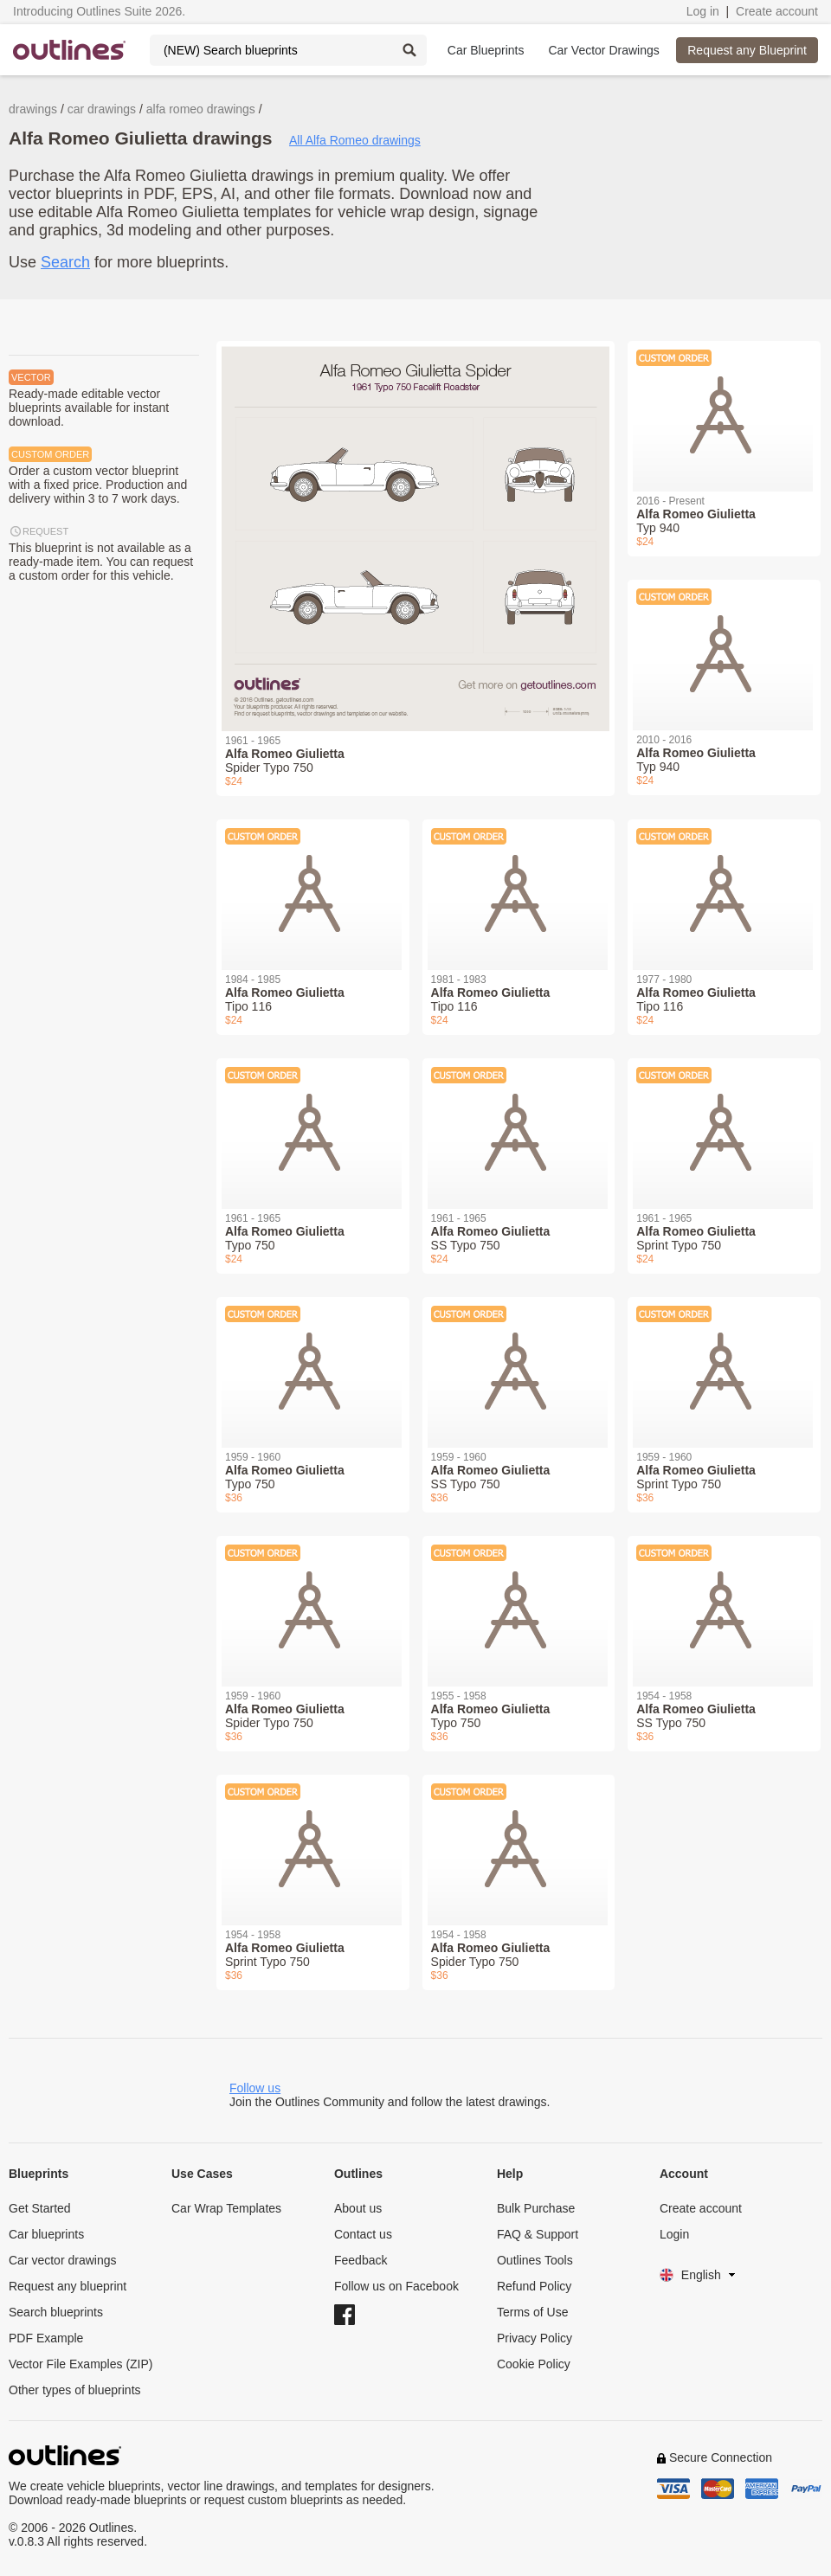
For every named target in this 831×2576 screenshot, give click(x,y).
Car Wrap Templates (226, 2208)
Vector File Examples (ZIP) (81, 2364)
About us (358, 2208)
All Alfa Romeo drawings (355, 140)
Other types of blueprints (75, 2390)
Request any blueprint (67, 2286)
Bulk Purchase (536, 2208)
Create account (777, 11)
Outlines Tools (535, 2260)
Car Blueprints (486, 50)
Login (674, 2234)
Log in (702, 11)
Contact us (363, 2234)
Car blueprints (46, 2234)
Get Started (40, 2208)
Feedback (360, 2260)
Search (65, 262)
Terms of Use (532, 2312)
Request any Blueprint (747, 50)
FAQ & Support (537, 2234)
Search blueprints (56, 2312)
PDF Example (46, 2338)
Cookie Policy (533, 2364)
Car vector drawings (63, 2260)
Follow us (254, 2088)
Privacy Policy (534, 2338)
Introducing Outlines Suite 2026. (99, 11)
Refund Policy (534, 2286)
